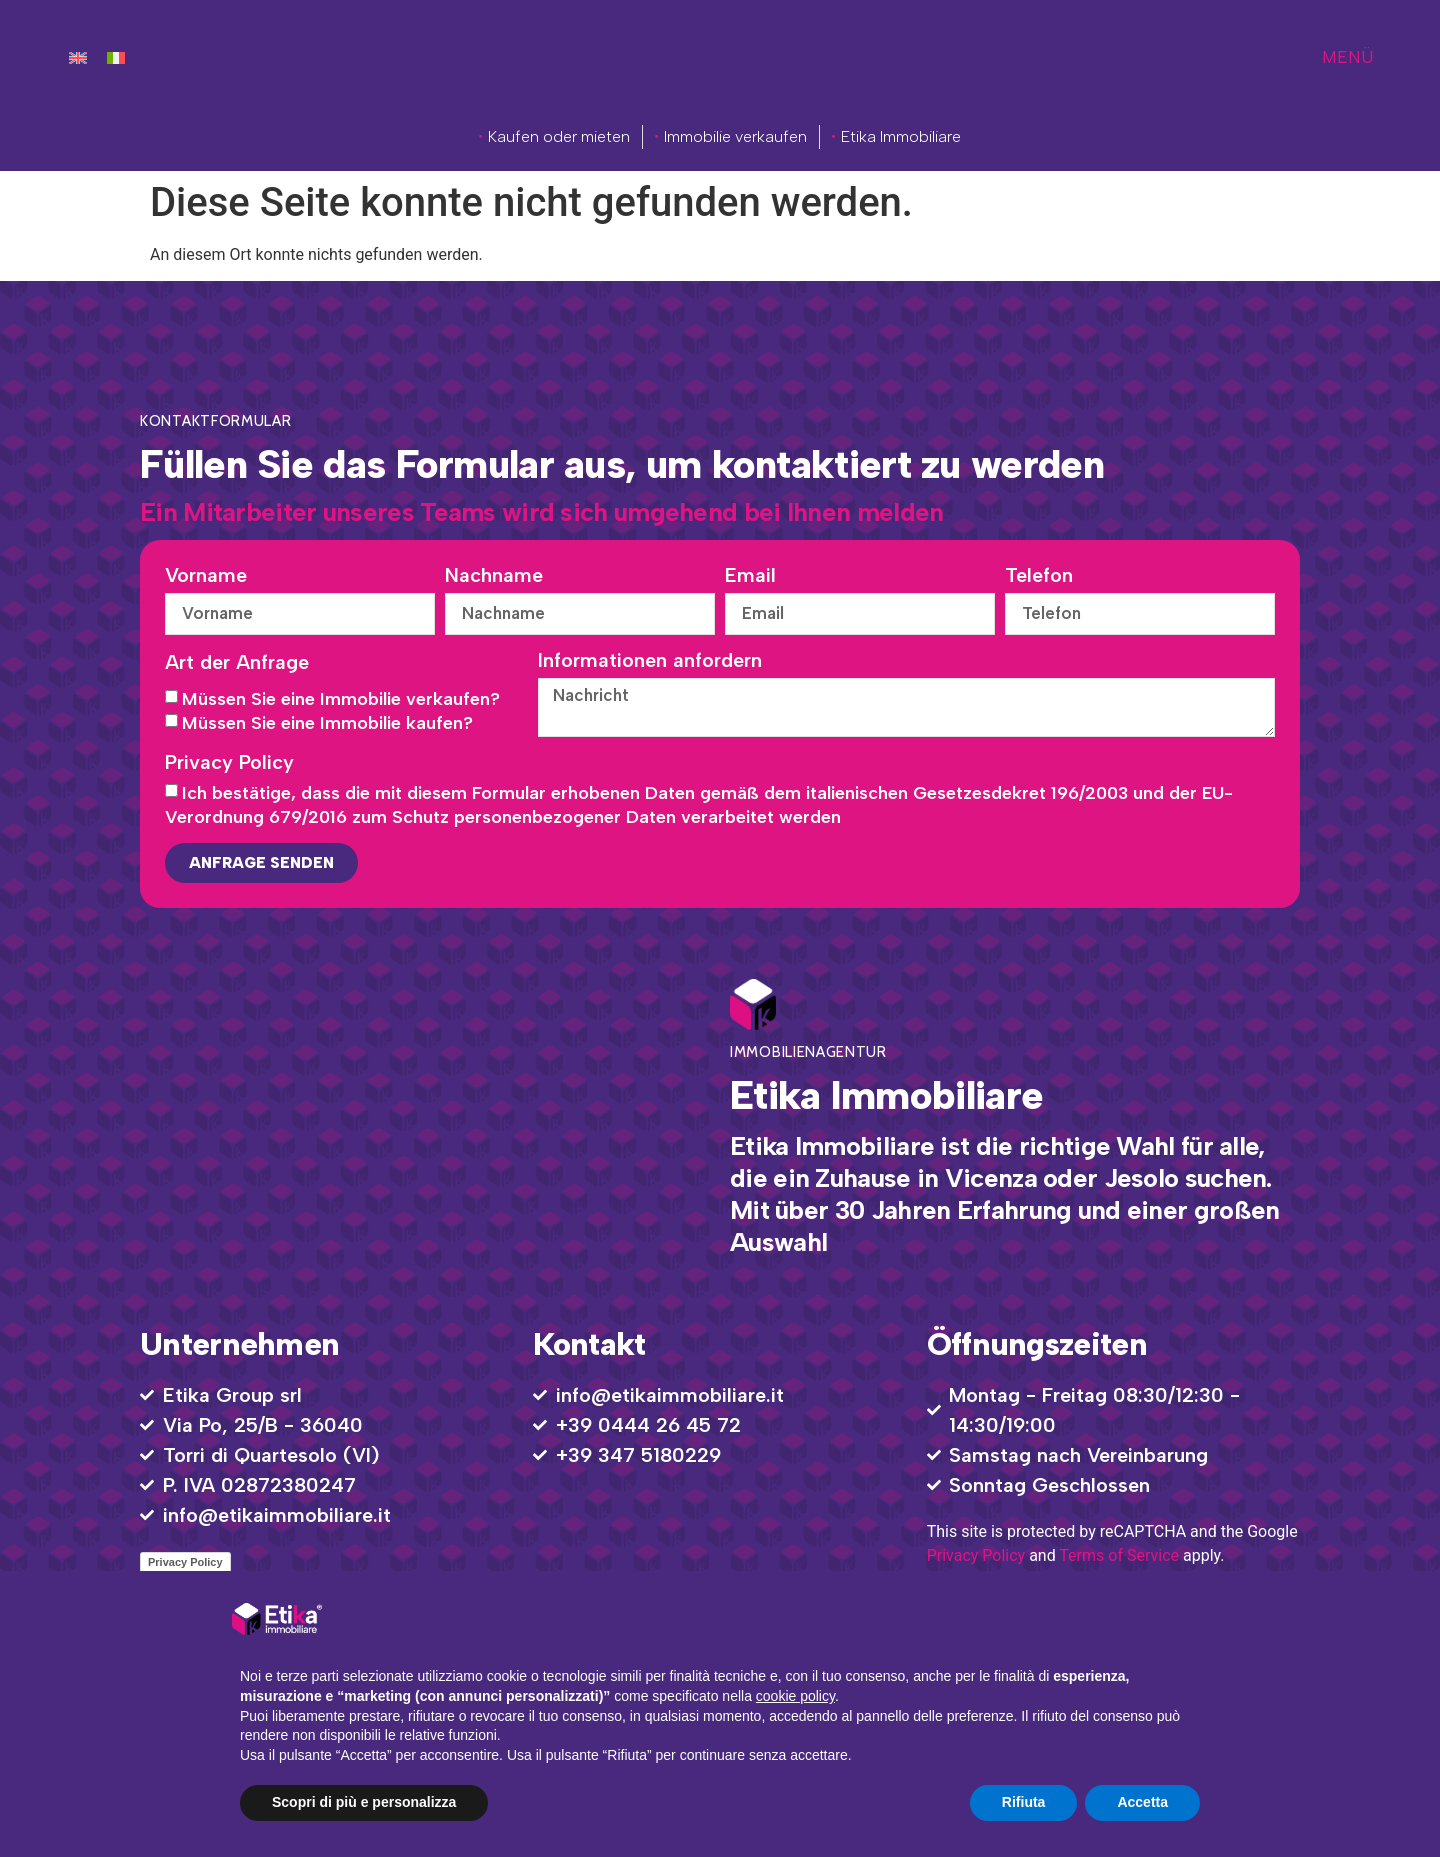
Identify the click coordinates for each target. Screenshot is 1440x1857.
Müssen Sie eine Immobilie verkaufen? (341, 703)
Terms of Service (1119, 1559)
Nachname (494, 576)
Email (750, 576)
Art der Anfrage (237, 666)
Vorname (206, 576)
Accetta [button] (1142, 1802)
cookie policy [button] (795, 1696)
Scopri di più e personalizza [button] (364, 1802)
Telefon (1039, 576)
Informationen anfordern (650, 662)
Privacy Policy (229, 767)
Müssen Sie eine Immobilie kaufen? (327, 727)
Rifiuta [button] (1024, 1802)
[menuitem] (78, 57)
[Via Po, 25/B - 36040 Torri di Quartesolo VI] (412, 1122)
